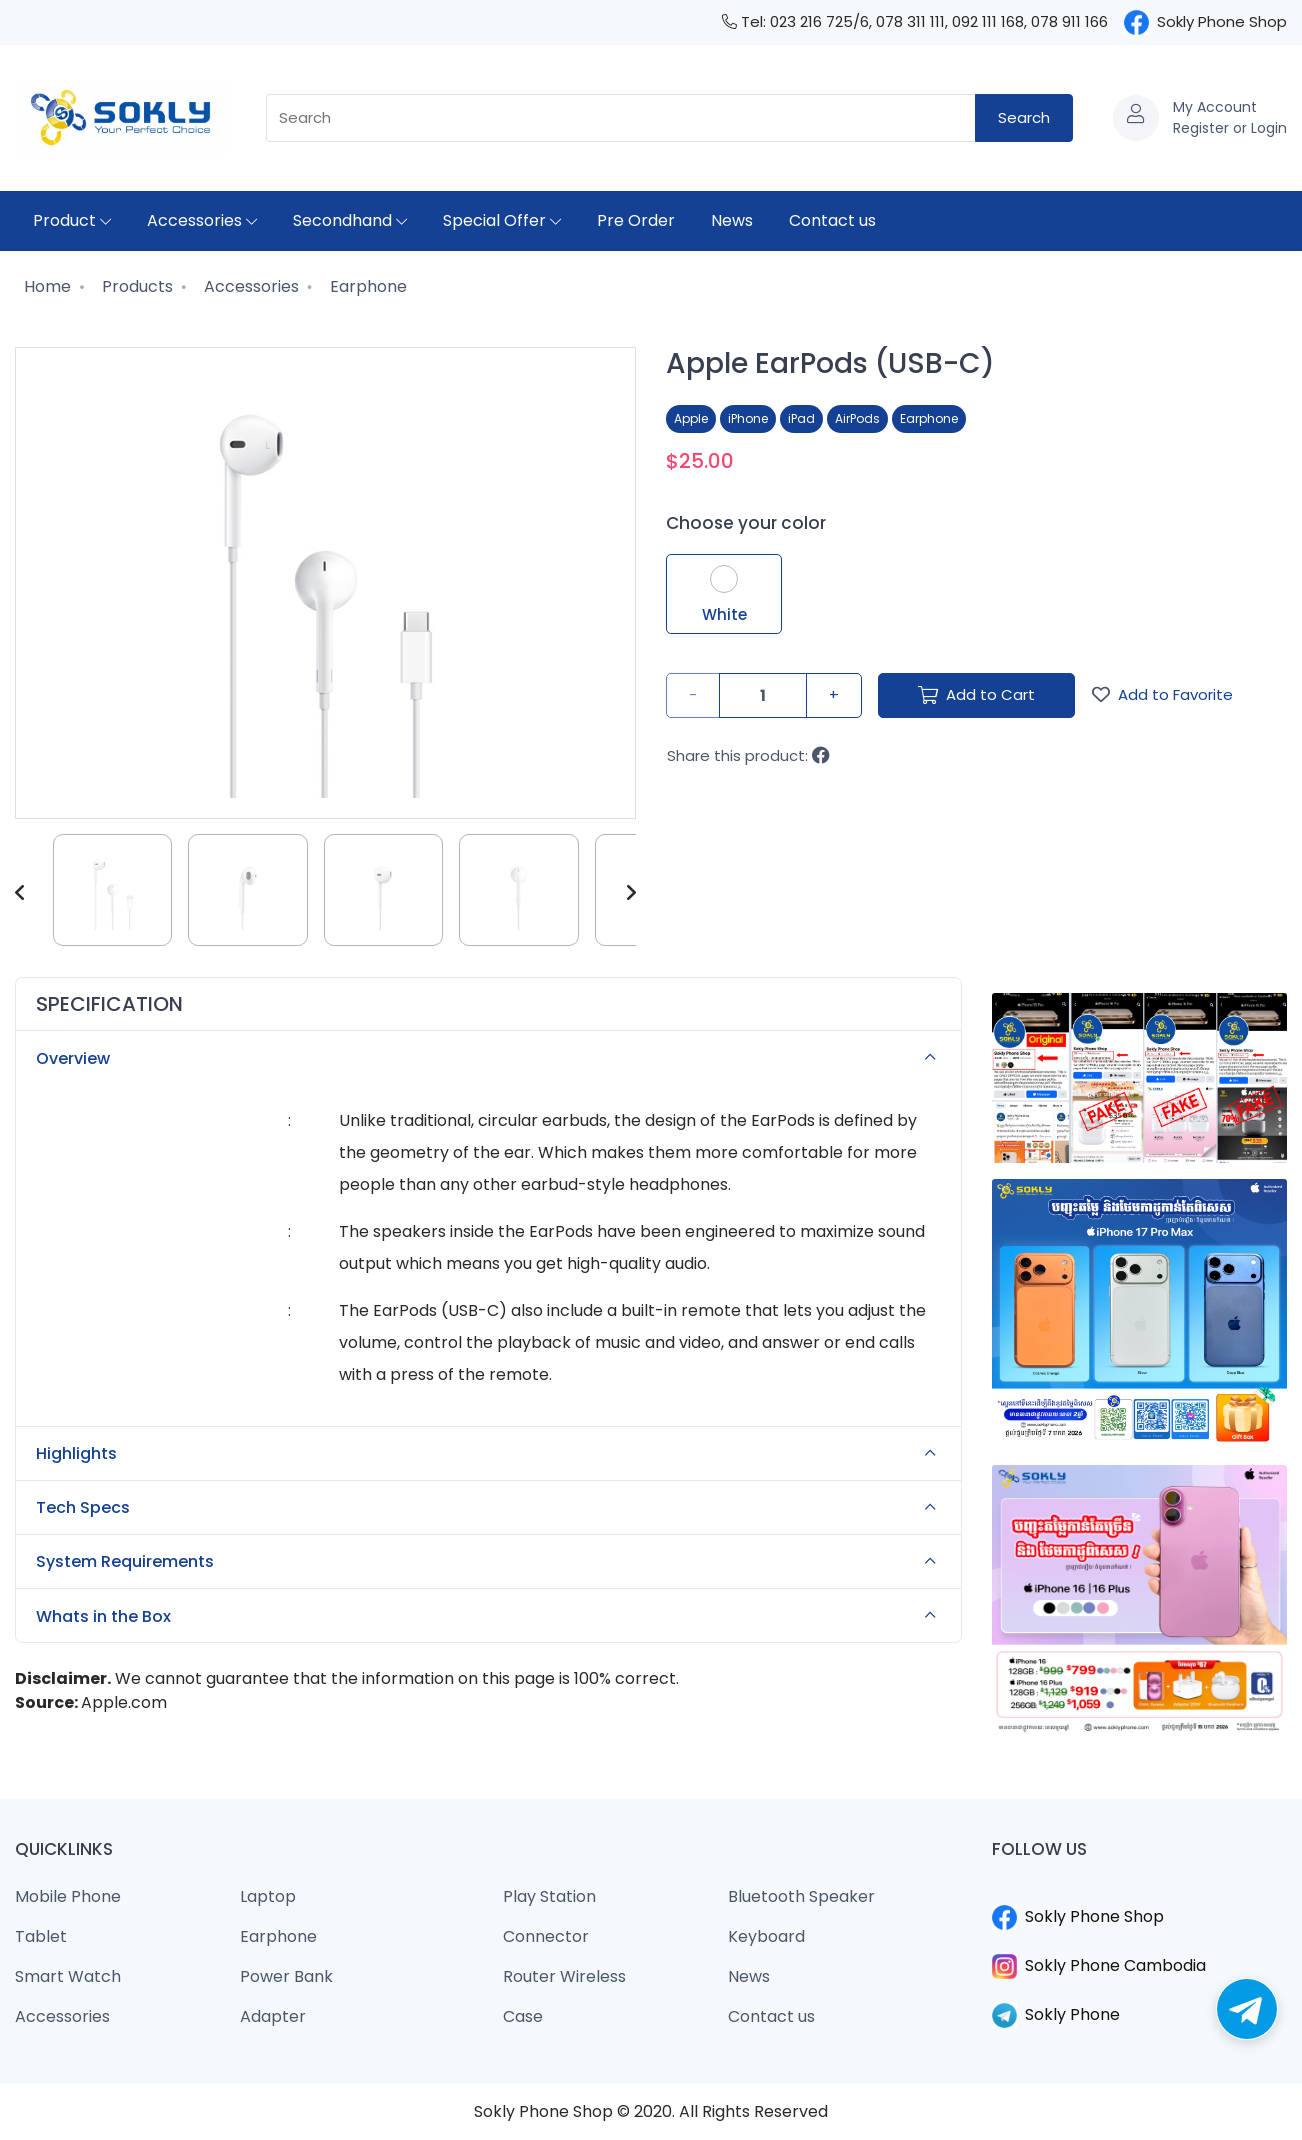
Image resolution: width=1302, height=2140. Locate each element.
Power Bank (286, 1976)
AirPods (857, 418)
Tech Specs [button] (491, 1508)
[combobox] (621, 118)
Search (1024, 117)
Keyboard (766, 1936)
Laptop (268, 1896)
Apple (691, 418)
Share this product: (748, 755)
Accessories (202, 220)
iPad (801, 418)
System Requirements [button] (491, 1562)
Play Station (549, 1896)
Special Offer (502, 220)
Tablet (41, 1936)
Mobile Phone (68, 1896)
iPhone (748, 418)
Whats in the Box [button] (491, 1616)
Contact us (832, 220)
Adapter (273, 2016)
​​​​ (1140, 1893)
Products (135, 286)
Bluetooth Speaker (801, 1896)
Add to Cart (976, 694)
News (732, 220)
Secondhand (350, 220)
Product (72, 220)
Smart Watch (68, 1976)
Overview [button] (491, 1058)
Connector (546, 1936)
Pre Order (636, 220)
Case (523, 2016)
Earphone (366, 286)
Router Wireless (564, 1976)
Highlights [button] (491, 1454)
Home (45, 286)
